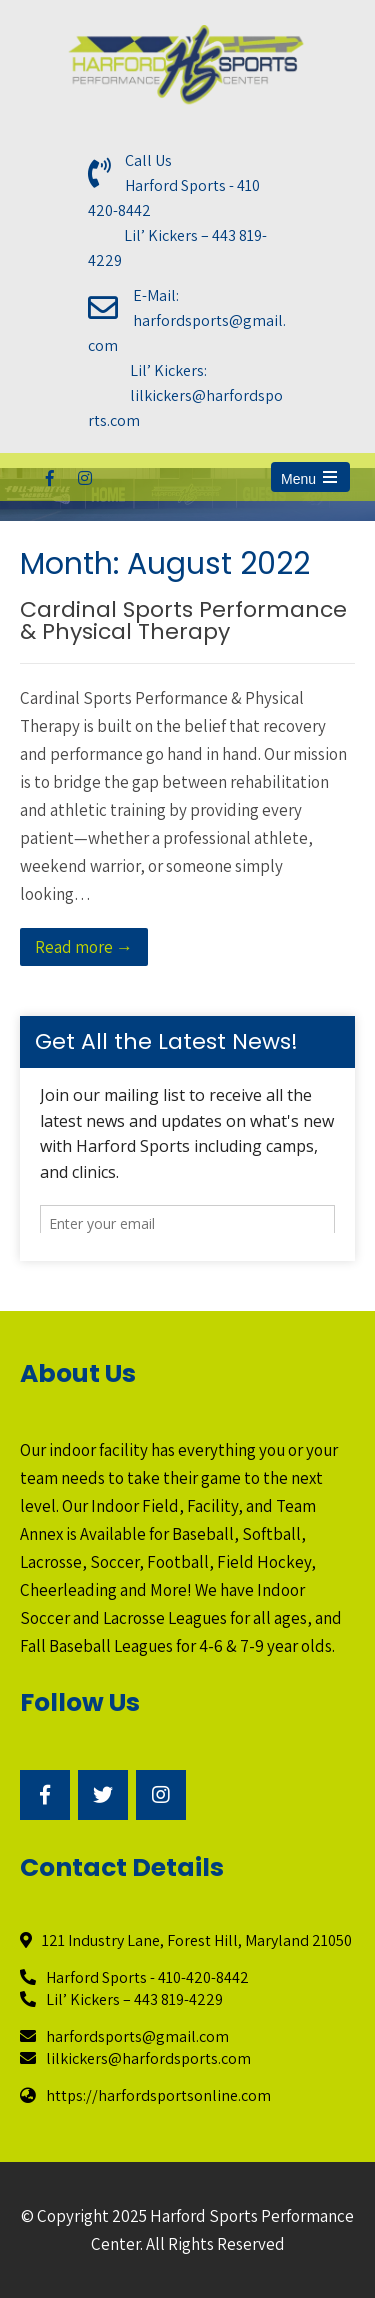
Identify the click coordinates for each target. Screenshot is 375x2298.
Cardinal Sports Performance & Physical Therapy (183, 620)
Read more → (84, 947)
